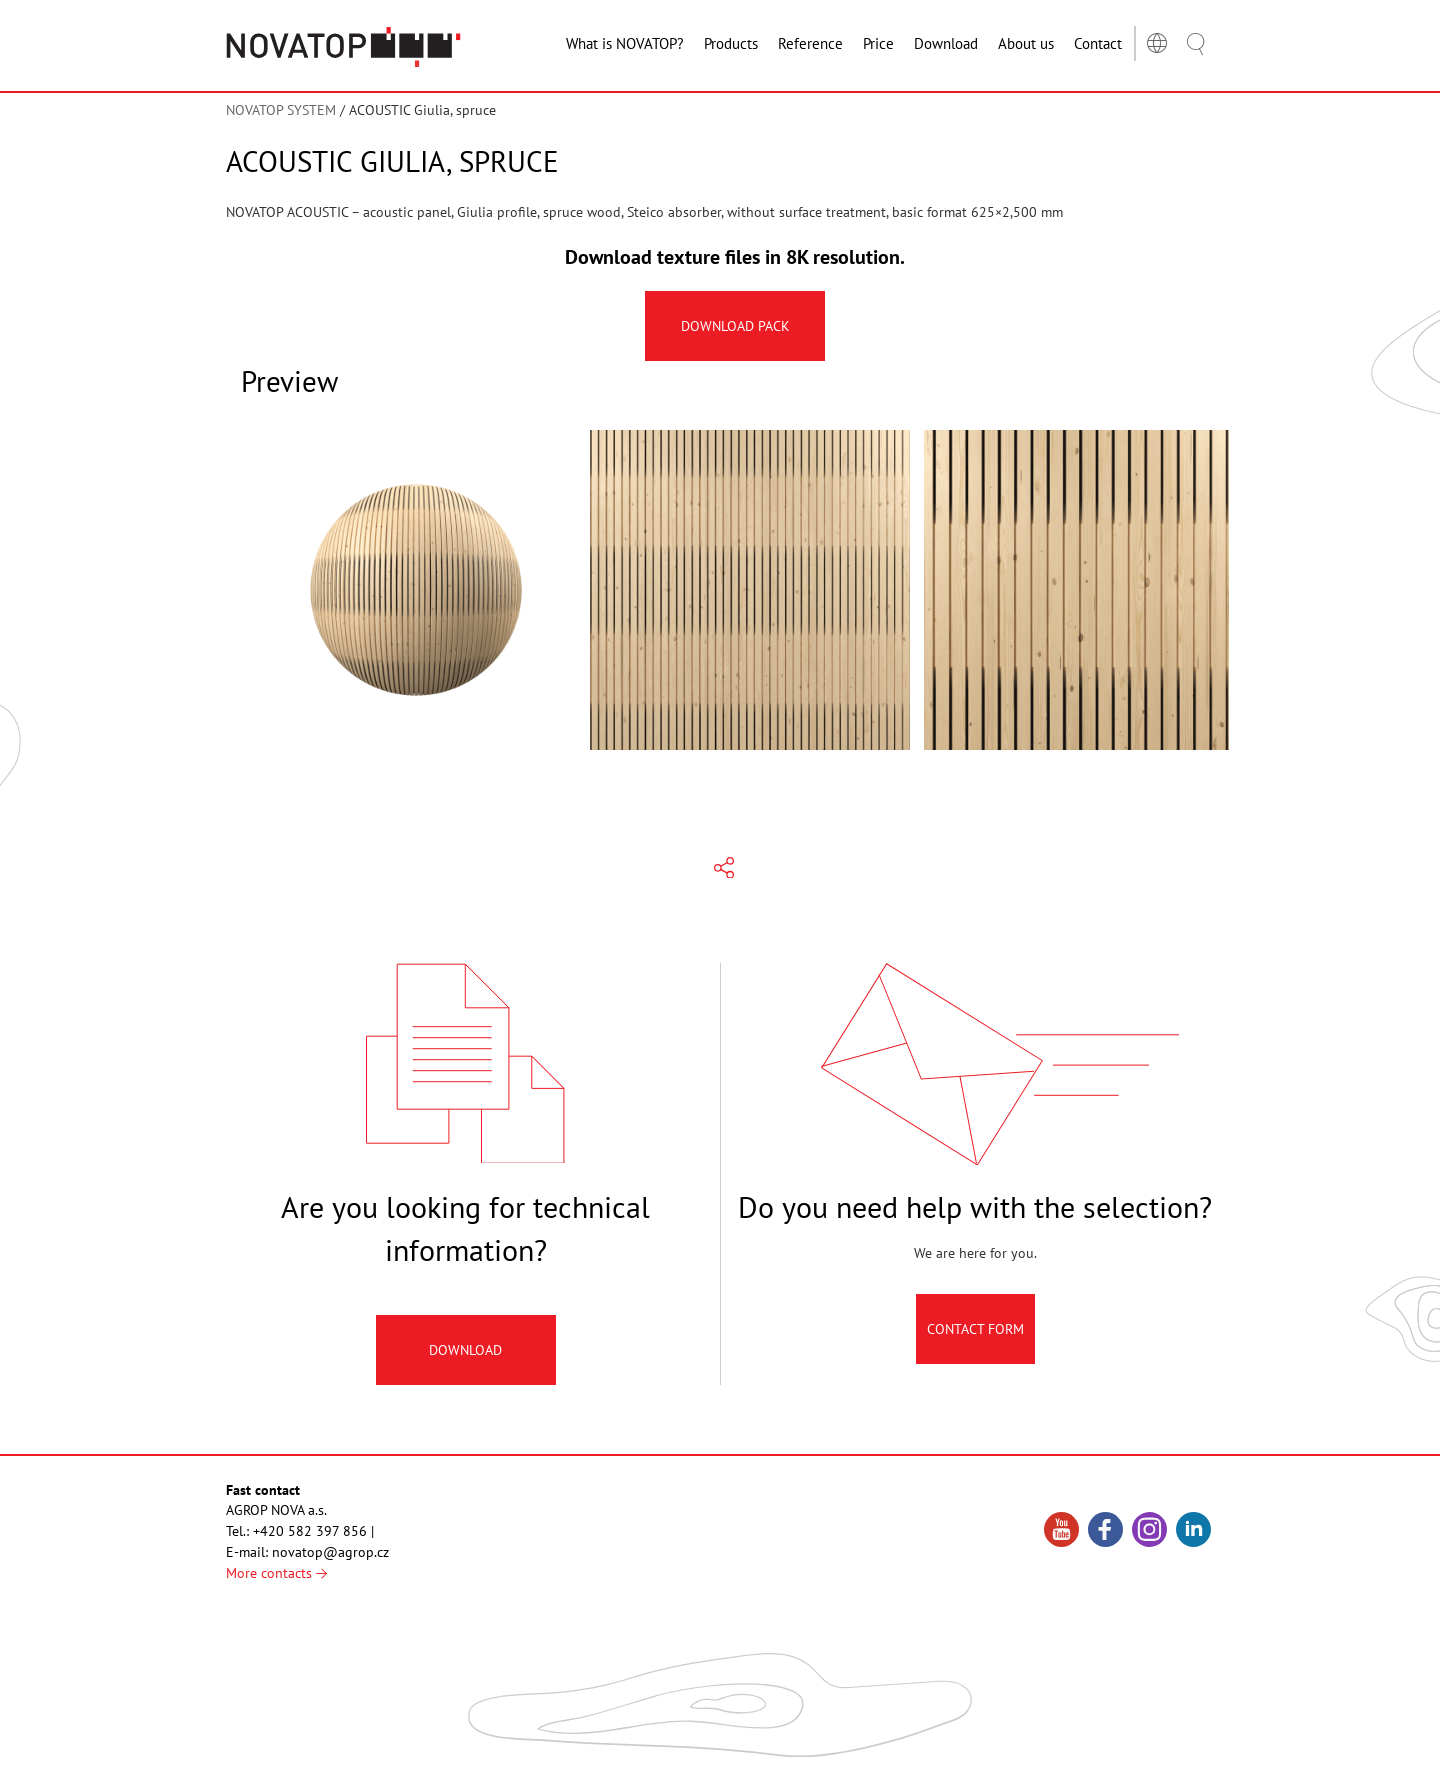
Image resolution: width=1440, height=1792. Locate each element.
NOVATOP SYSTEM (281, 110)
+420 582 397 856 (310, 1531)
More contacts (276, 1573)
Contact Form (975, 1334)
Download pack (735, 326)
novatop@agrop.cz (330, 1552)
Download (465, 1356)
